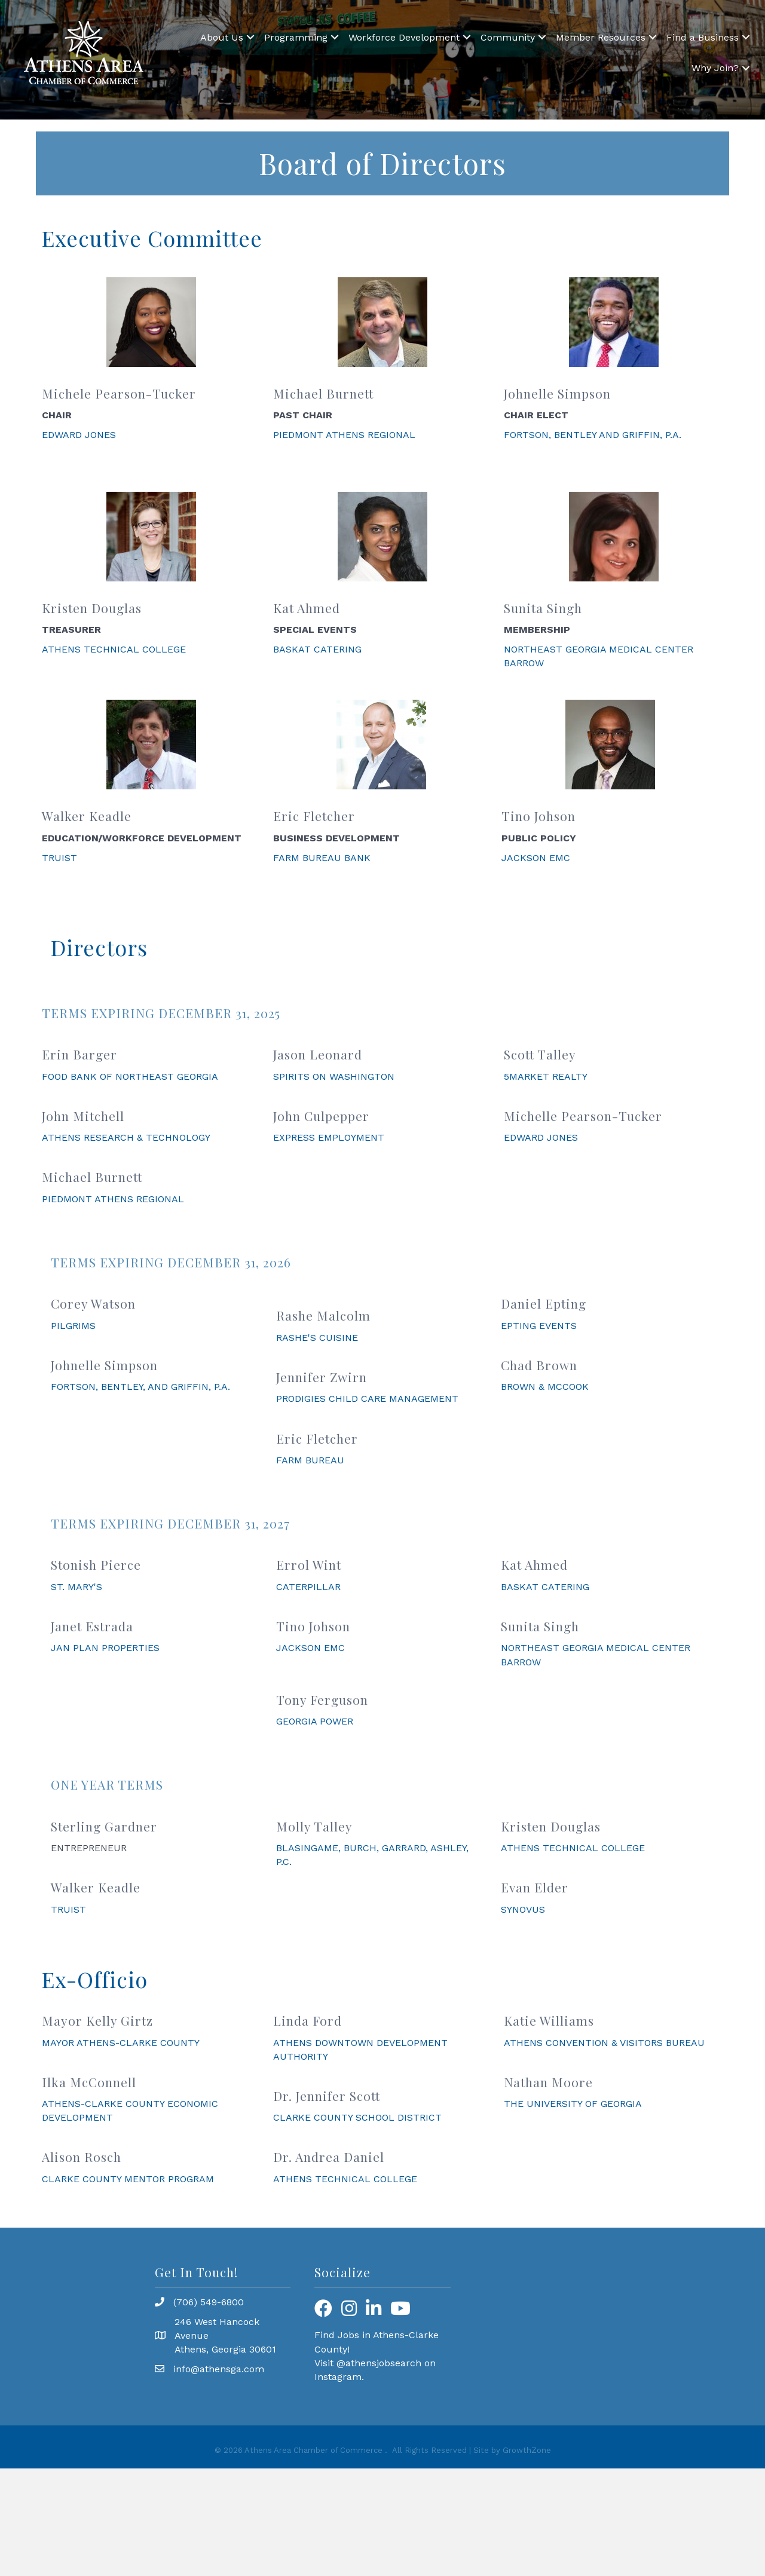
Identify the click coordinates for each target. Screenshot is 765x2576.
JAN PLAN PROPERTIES (105, 1647)
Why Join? (715, 67)
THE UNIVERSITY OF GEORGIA (573, 2103)
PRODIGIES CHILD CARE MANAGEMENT (367, 1398)
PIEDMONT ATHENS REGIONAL (344, 434)
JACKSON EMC (535, 857)
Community (508, 37)
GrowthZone (527, 2450)
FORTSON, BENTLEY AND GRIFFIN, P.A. (592, 434)
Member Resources (600, 37)
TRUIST (59, 857)
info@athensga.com (218, 2369)
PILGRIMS (73, 1325)
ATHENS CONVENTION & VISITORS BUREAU (604, 2042)
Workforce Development (404, 37)
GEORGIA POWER (314, 1721)
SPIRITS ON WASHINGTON (333, 1076)
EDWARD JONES (79, 434)
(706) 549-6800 (208, 2302)
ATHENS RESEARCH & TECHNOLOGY (126, 1137)
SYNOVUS (523, 1909)
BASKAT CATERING (317, 649)
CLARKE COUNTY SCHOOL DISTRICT (357, 2117)
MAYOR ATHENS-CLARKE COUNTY (121, 2042)
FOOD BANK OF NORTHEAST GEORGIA (130, 1076)
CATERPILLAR (308, 1586)
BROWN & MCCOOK (545, 1386)
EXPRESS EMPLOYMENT (328, 1137)
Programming (296, 37)
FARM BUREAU (310, 1460)
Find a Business (702, 37)
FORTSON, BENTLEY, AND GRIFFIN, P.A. (140, 1386)
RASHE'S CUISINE (317, 1337)
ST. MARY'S (76, 1586)
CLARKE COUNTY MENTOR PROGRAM (128, 2179)
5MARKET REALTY (545, 1076)
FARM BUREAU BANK (322, 857)
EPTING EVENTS (539, 1325)
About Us (221, 37)
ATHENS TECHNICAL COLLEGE (114, 649)
